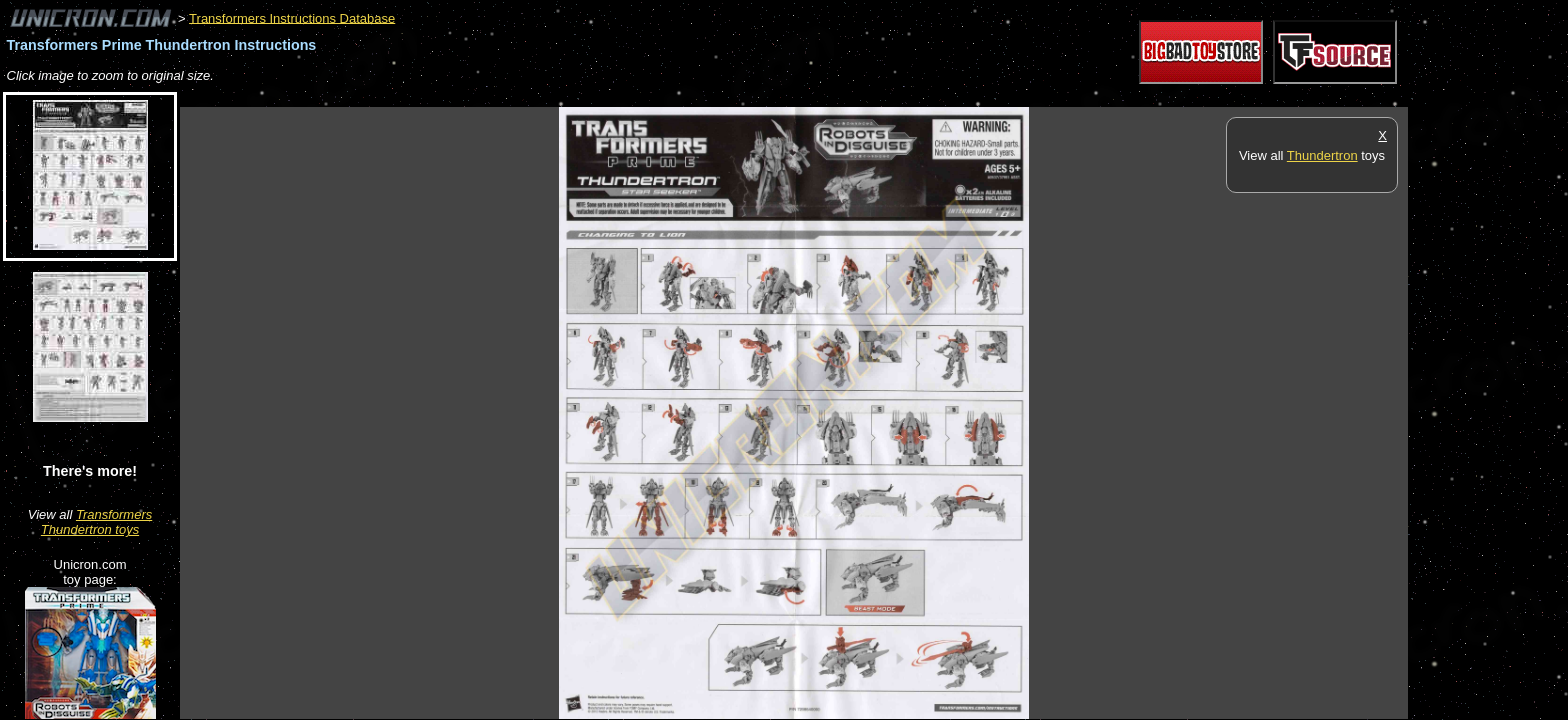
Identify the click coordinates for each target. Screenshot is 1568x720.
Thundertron (1322, 155)
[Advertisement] (544, 96)
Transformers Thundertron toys (96, 522)
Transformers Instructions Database (292, 17)
